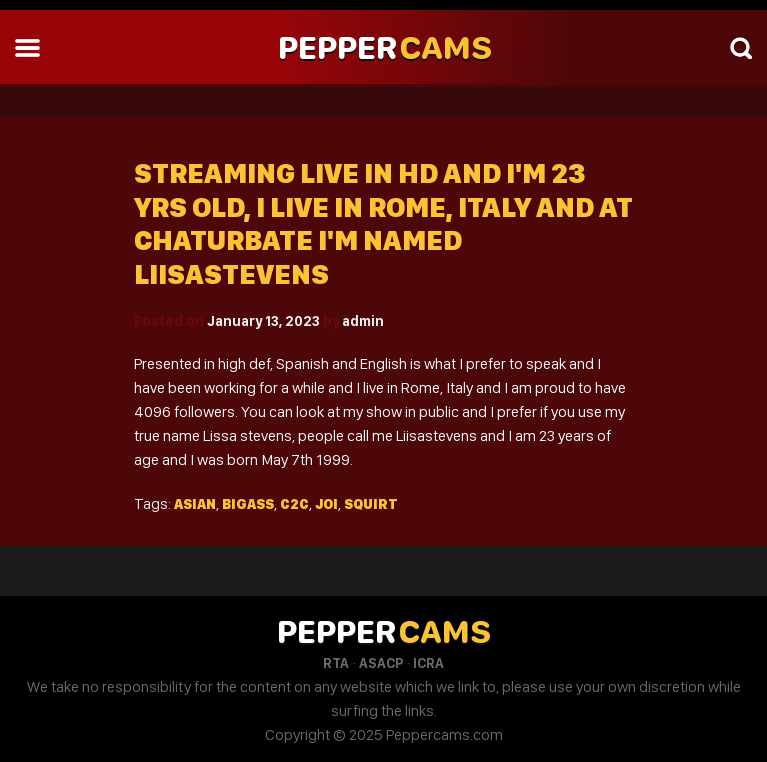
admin (363, 321)
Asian (195, 504)
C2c (294, 504)
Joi (326, 504)
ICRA (428, 663)
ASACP (381, 663)
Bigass (248, 504)
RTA (336, 663)
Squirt (371, 504)
